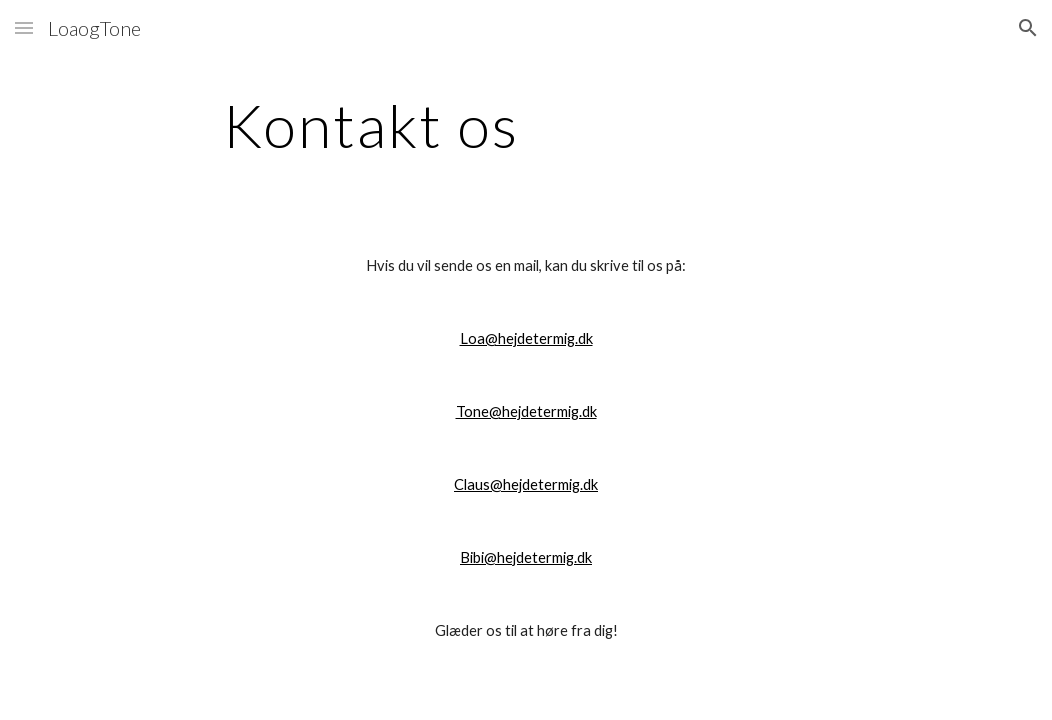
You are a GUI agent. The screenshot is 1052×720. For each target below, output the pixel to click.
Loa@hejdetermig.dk (526, 338)
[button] (24, 27)
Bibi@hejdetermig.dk (526, 557)
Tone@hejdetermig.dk (526, 411)
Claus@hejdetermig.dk (526, 484)
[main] (370, 125)
